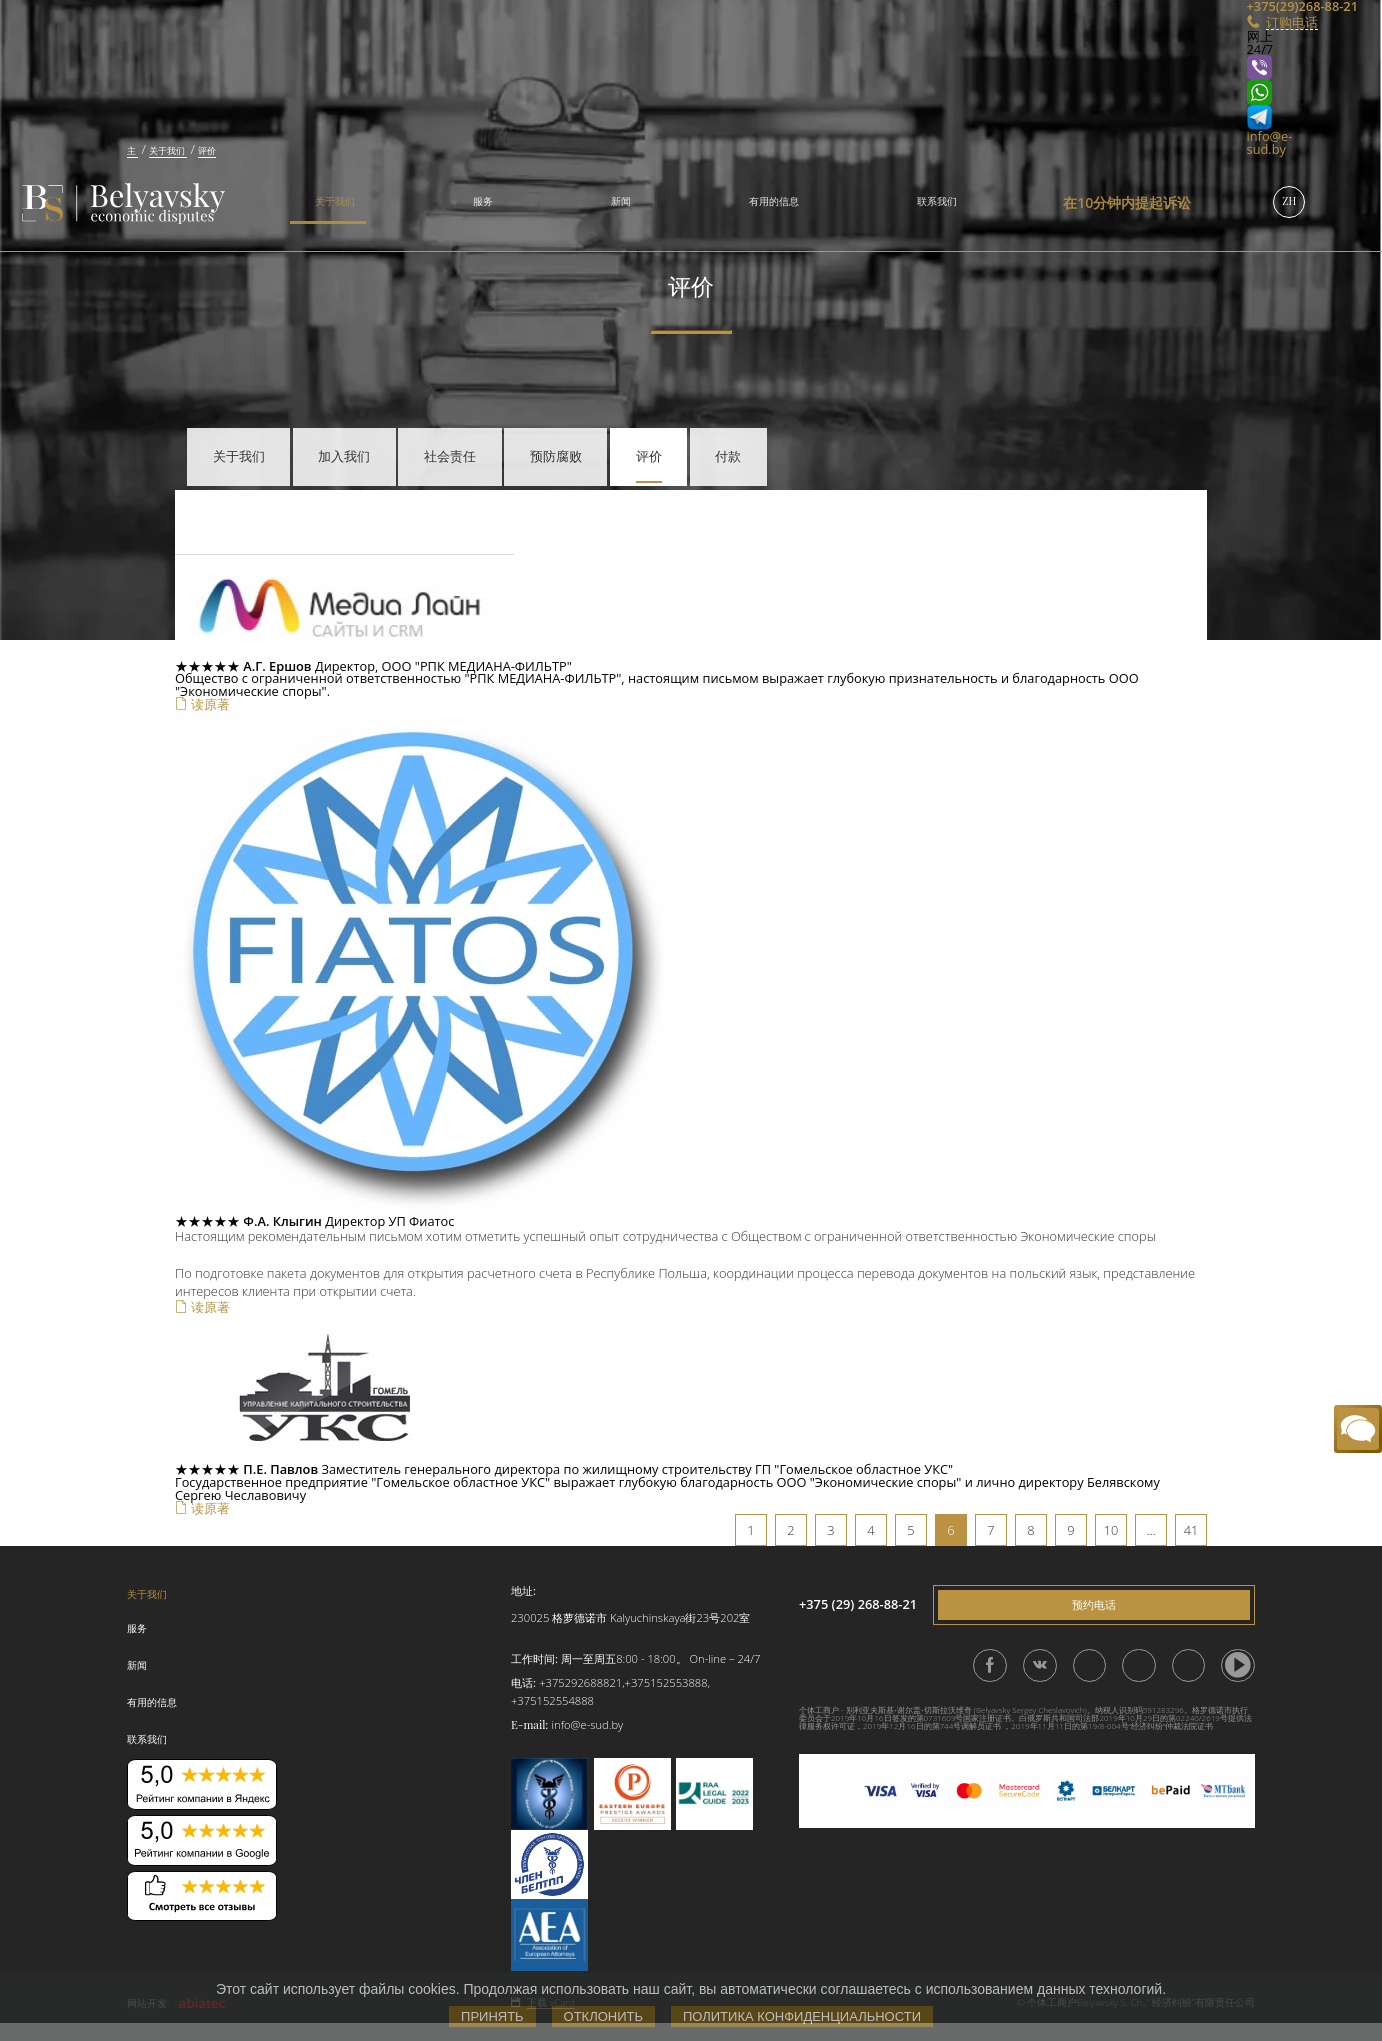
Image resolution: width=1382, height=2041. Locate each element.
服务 (483, 201)
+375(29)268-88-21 (1269, 6)
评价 (649, 455)
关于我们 (335, 201)
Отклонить (603, 2016)
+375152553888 (666, 1682)
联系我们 (937, 201)
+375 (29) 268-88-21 (858, 1604)
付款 (728, 455)
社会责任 (450, 455)
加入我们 (344, 455)
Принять (492, 2016)
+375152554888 (552, 1700)
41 (1191, 1530)
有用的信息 (774, 201)
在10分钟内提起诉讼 (1127, 202)
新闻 (621, 201)
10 (1111, 1530)
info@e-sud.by (1270, 142)
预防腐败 (556, 455)
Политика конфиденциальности (802, 2016)
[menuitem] (328, 203)
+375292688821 (580, 1682)
